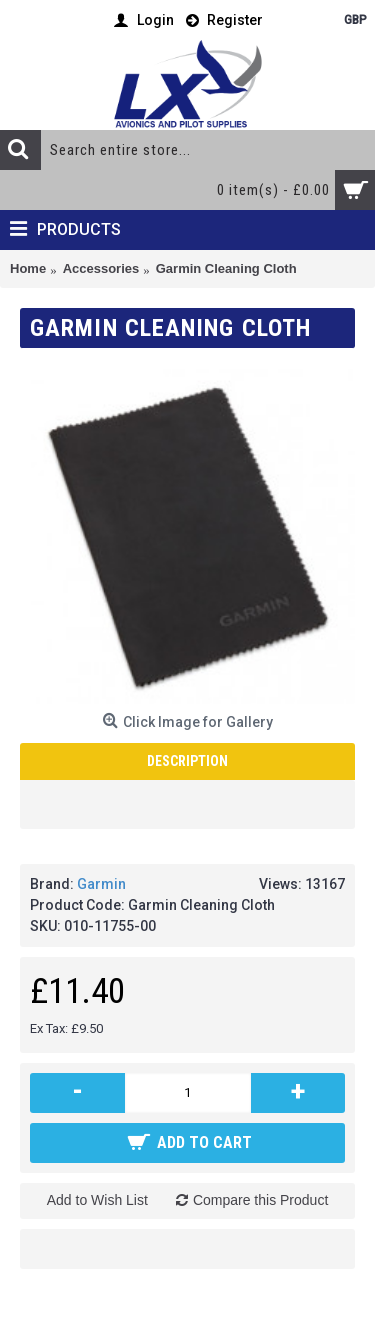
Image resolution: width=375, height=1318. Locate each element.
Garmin (101, 884)
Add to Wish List (97, 1200)
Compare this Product (260, 1200)
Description (187, 761)
